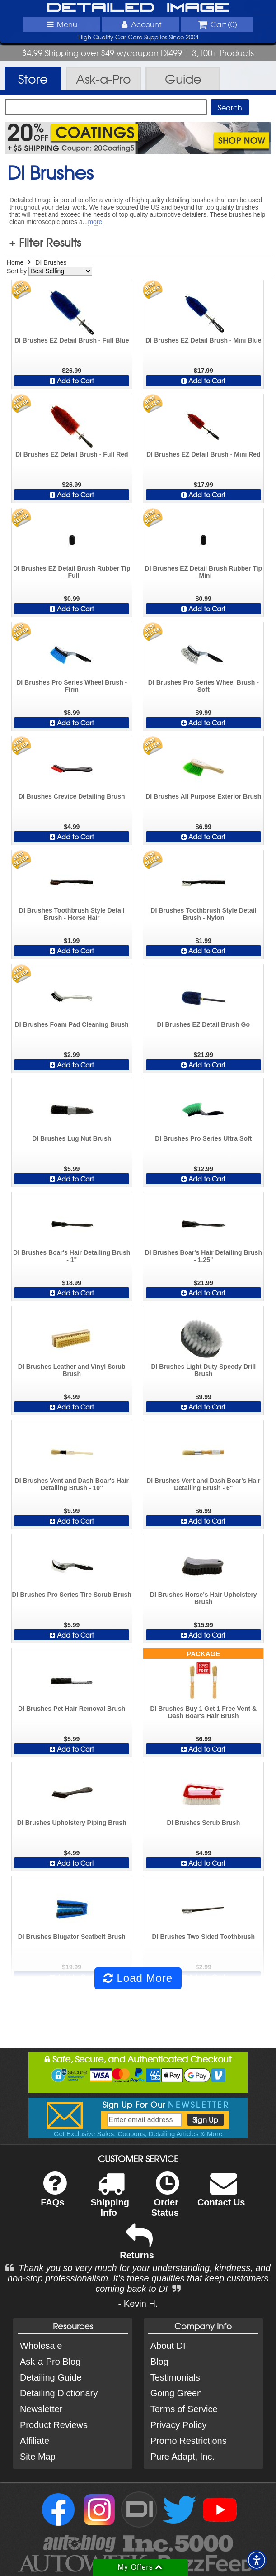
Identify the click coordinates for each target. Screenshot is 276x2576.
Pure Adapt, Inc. (182, 2457)
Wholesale (41, 2346)
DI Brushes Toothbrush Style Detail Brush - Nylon (203, 914)
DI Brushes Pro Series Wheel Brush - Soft (203, 686)
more (95, 221)
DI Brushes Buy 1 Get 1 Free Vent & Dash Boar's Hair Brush (203, 1712)
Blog (159, 2361)
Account (140, 24)
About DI (168, 2346)
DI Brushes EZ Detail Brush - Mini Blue (203, 340)
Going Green (176, 2393)
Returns (137, 2247)
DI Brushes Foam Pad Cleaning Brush (72, 1024)
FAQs (53, 2194)
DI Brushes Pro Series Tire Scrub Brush (71, 1594)
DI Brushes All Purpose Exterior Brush (203, 796)
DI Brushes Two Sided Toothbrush (203, 1936)
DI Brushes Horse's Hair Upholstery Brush (203, 1598)
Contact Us (221, 2194)
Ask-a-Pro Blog (50, 2361)
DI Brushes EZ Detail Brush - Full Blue (71, 340)
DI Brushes (50, 262)
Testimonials (175, 2377)
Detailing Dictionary (59, 2393)
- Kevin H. (138, 2304)
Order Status (165, 2200)
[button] (257, 2560)
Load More (138, 1978)
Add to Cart (72, 380)
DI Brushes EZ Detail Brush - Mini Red (203, 454)
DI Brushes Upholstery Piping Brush (71, 1822)
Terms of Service (184, 2409)
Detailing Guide (51, 2377)
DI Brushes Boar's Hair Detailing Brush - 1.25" (203, 1256)
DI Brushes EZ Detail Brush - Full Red (71, 454)
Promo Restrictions (188, 2441)
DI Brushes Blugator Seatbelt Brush (72, 1936)
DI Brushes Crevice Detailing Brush (72, 796)
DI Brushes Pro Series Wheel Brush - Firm (71, 686)
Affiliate (34, 2441)
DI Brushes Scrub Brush (203, 1822)
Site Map (38, 2457)
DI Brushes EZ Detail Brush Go (203, 1024)
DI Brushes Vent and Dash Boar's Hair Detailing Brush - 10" (72, 1484)
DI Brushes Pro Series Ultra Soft (203, 1138)
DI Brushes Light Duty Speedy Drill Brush (203, 1370)
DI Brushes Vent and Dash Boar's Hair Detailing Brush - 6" (203, 1484)
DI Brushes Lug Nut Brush (71, 1138)
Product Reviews (54, 2425)
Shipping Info (109, 2200)
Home (15, 262)
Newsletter (41, 2409)
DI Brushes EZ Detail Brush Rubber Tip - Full (72, 572)
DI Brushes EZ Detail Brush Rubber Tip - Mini (203, 572)
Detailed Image (138, 8)
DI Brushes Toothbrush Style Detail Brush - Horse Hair (72, 914)
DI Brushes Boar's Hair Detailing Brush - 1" (71, 1256)
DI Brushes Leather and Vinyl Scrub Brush (72, 1370)
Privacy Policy (178, 2425)
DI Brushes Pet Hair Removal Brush (71, 1708)
